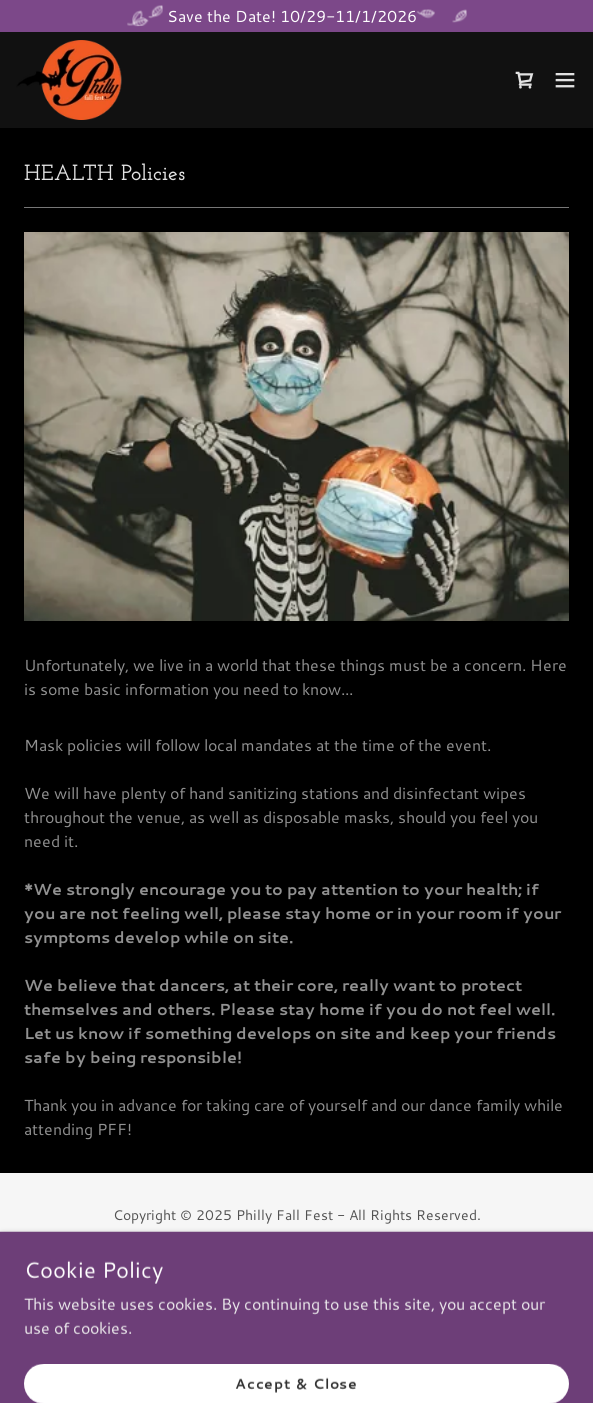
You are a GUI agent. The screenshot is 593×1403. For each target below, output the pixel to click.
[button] (565, 80)
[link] (73, 80)
